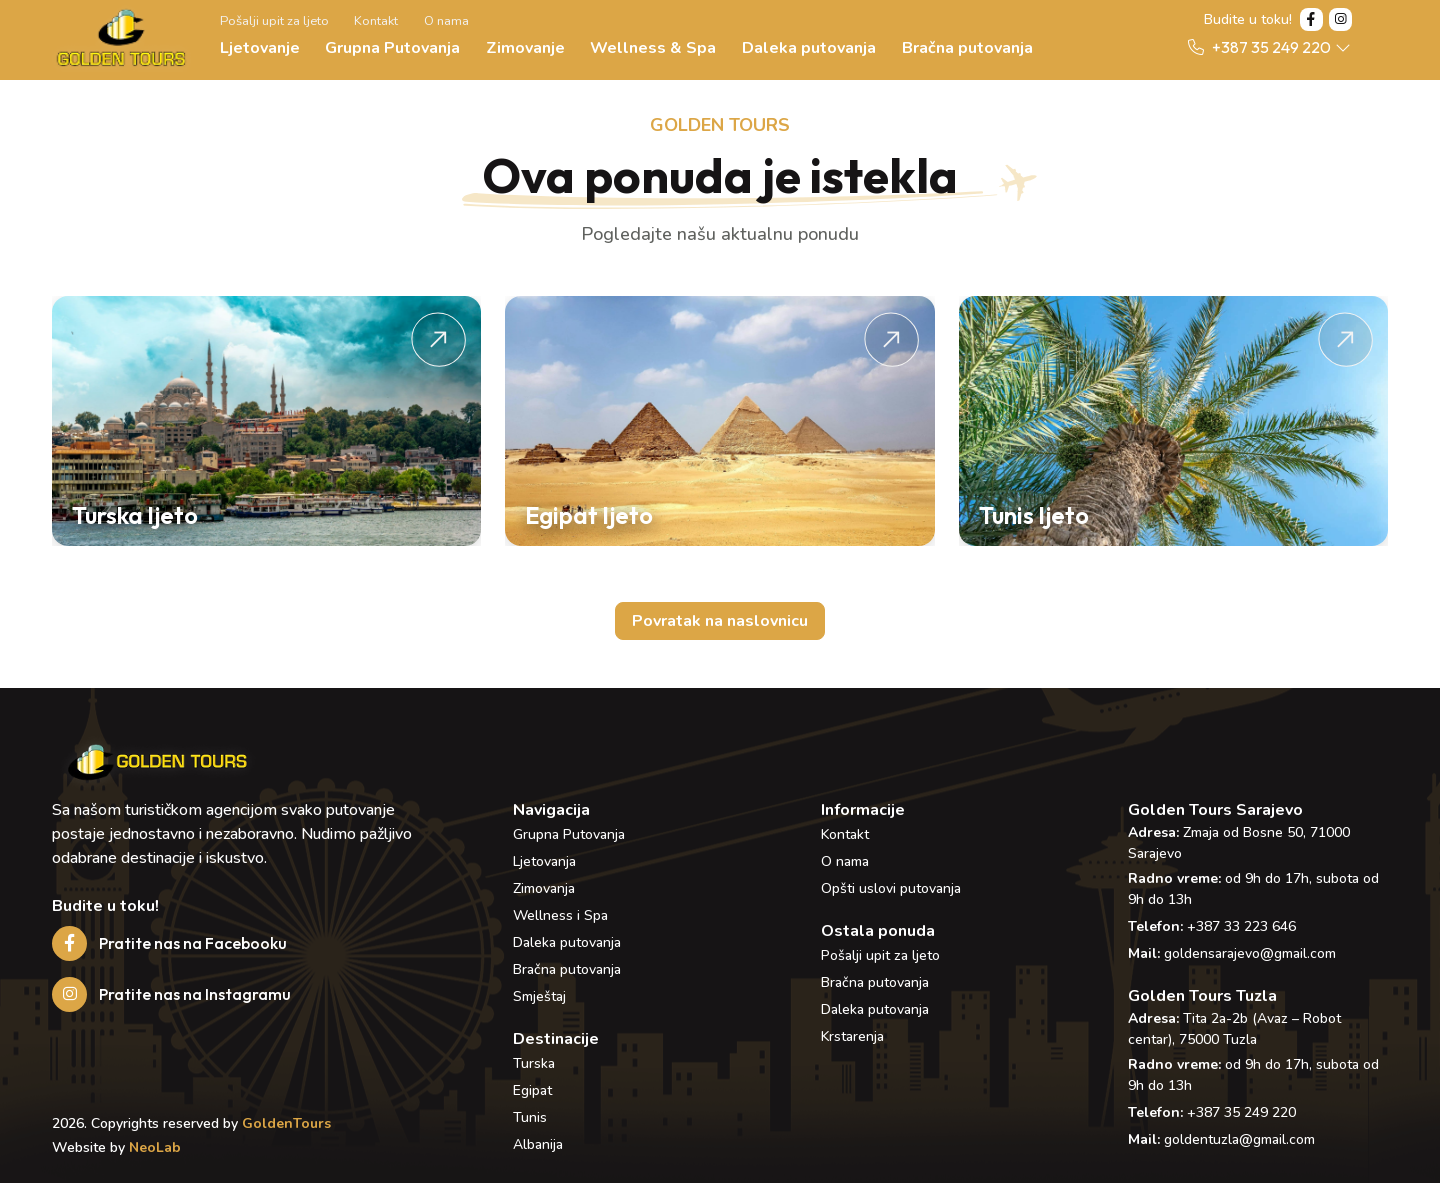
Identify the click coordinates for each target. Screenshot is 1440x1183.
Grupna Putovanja (392, 48)
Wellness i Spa (560, 915)
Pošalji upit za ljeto (274, 21)
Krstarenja (852, 1036)
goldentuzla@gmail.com (1239, 1139)
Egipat (532, 1090)
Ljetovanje (260, 48)
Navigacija (551, 810)
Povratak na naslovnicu (720, 621)
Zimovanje (525, 48)
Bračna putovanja (967, 48)
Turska (534, 1063)
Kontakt (376, 21)
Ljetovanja (544, 861)
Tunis (530, 1117)
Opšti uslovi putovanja (891, 888)
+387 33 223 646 (1241, 926)
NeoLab (155, 1147)
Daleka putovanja (809, 48)
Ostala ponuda (878, 931)
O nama (446, 21)
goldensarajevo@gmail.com (1250, 953)
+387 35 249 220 (1241, 1112)
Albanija (538, 1144)
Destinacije (556, 1039)
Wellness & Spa (653, 48)
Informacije (863, 810)
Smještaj (539, 996)
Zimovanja (544, 888)
